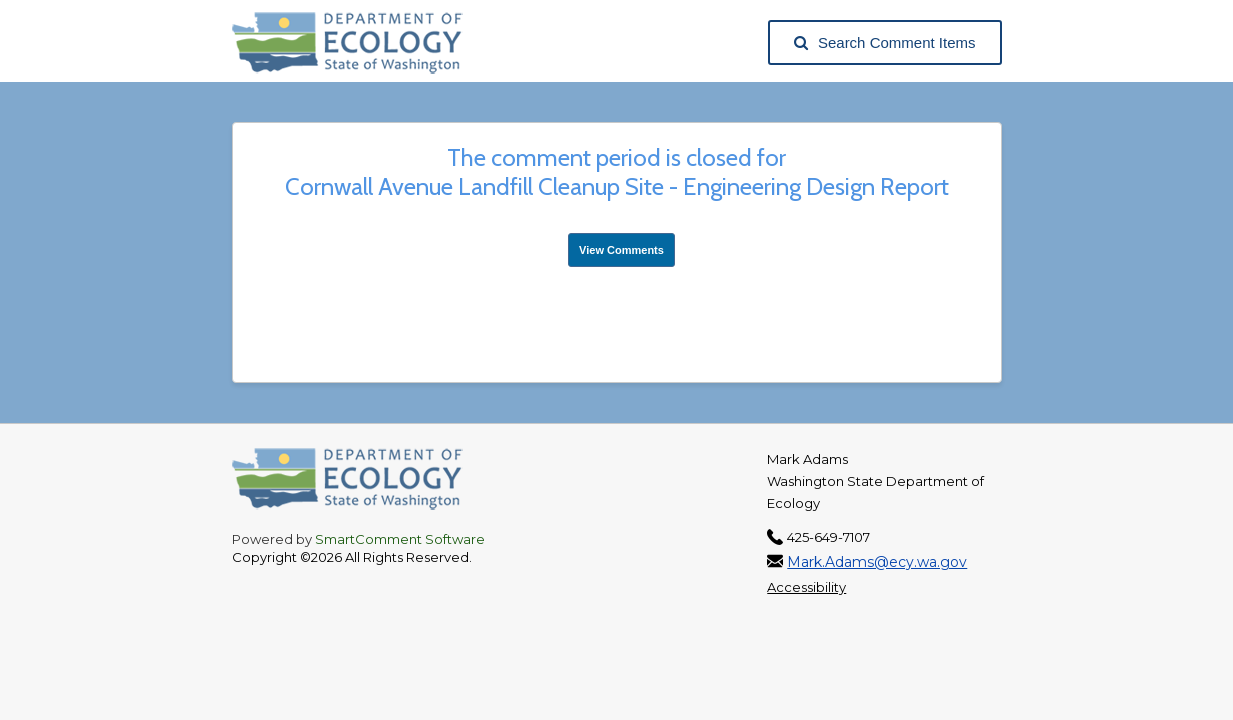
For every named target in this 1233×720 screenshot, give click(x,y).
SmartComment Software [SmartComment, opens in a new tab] (400, 539)
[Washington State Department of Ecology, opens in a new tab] (357, 42)
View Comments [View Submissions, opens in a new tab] (621, 250)
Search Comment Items (885, 42)
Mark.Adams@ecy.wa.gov (877, 562)
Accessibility (806, 587)
